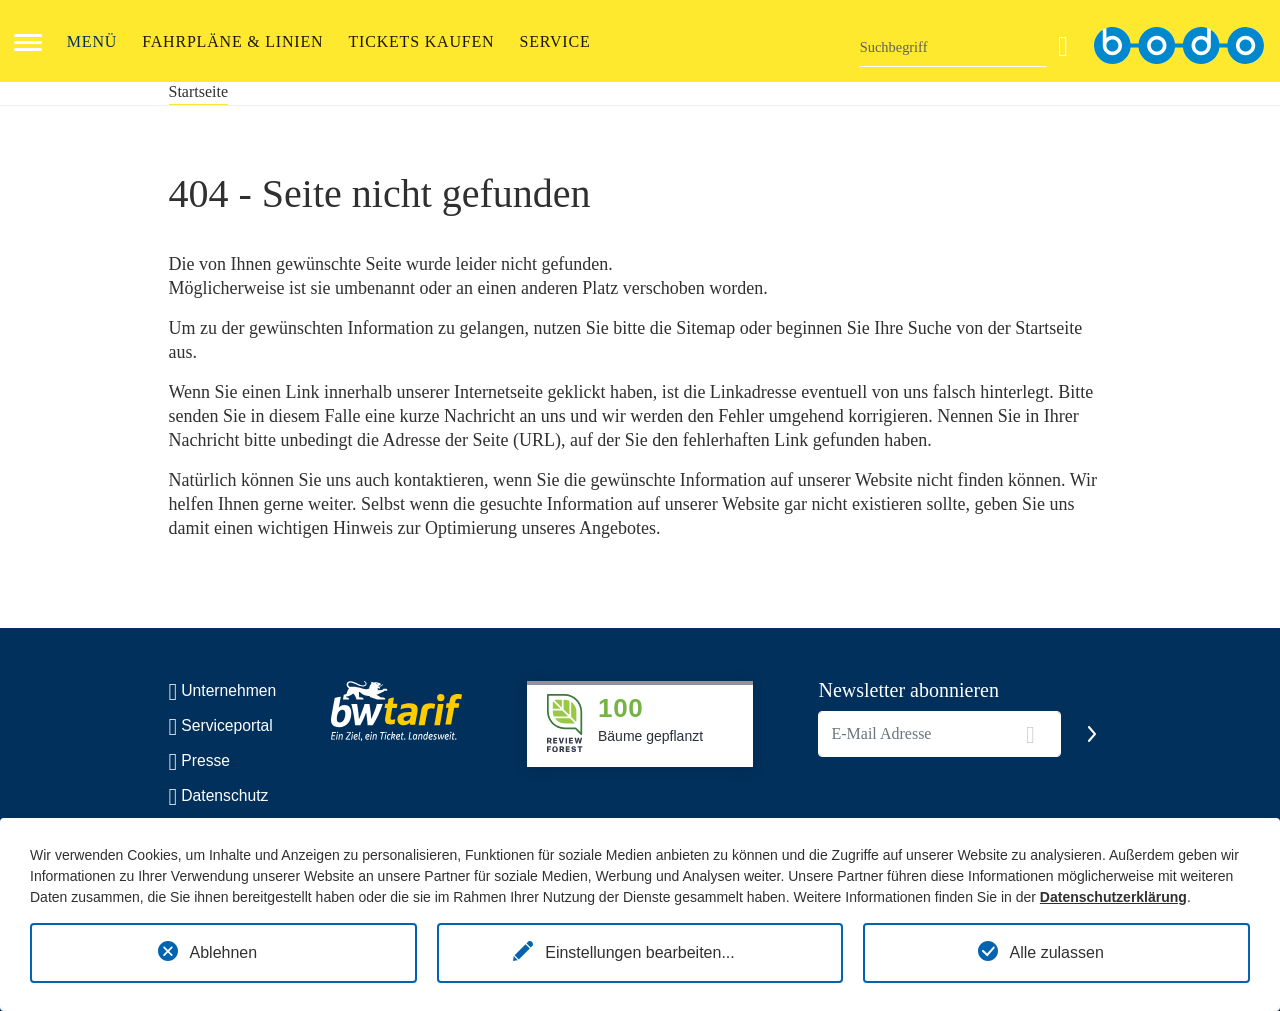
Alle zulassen (1057, 952)
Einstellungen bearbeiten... (639, 952)
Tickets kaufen (422, 41)
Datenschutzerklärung (1113, 897)
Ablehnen (224, 952)
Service (554, 41)
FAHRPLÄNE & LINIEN (232, 41)
